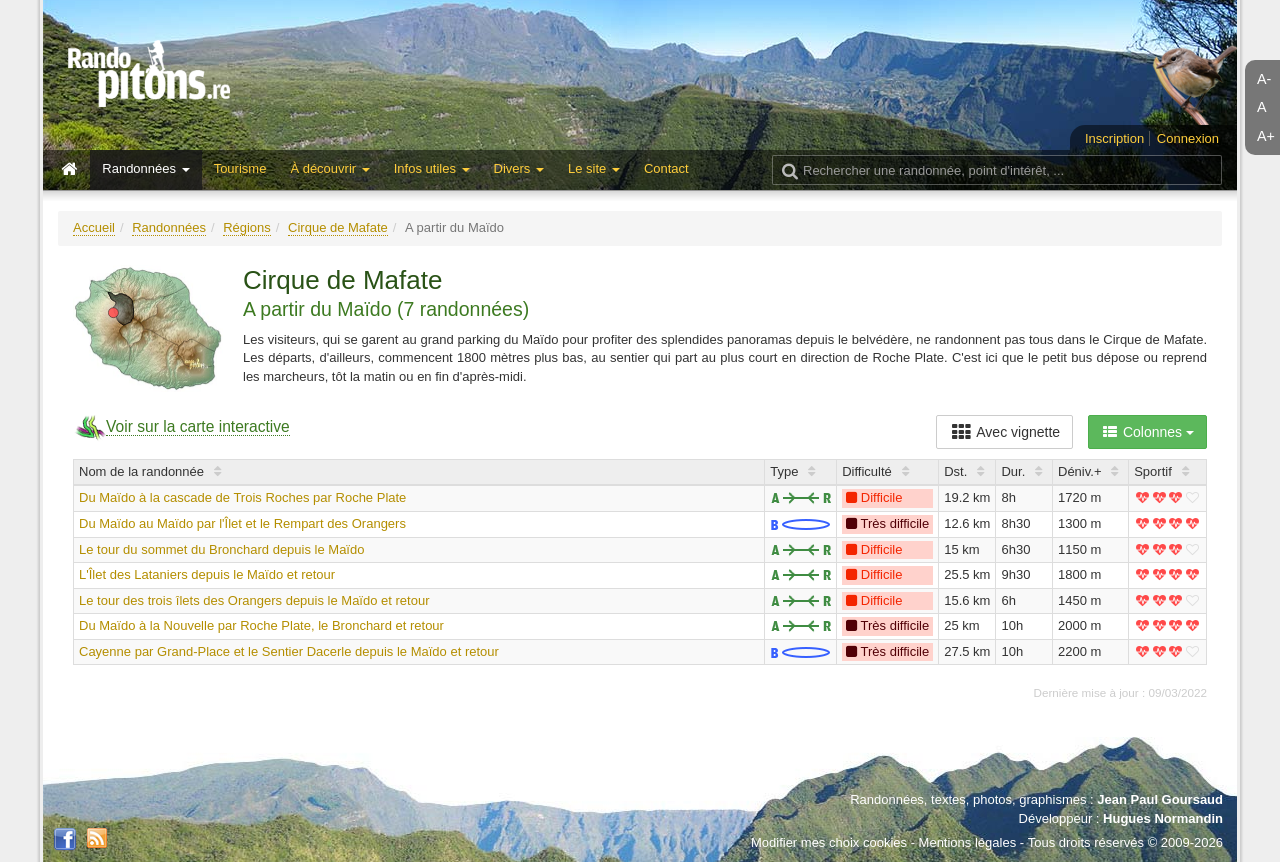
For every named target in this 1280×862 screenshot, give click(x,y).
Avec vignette (1004, 432)
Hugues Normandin (1163, 818)
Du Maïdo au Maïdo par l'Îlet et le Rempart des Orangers (242, 523)
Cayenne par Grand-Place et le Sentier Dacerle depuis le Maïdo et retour (289, 651)
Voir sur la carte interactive (198, 426)
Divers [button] (519, 168)
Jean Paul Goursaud (1160, 799)
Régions (247, 227)
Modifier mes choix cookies (829, 842)
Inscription (1114, 138)
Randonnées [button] (145, 168)
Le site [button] (594, 168)
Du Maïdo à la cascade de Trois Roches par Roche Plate (242, 497)
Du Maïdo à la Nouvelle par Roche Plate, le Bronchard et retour (261, 625)
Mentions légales (968, 842)
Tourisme (240, 168)
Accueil (94, 227)
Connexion (1188, 138)
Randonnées (169, 227)
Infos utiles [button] (432, 168)
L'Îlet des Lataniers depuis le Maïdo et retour (207, 574)
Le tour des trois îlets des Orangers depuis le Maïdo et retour (254, 600)
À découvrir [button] (329, 168)
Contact (666, 168)
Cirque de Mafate (338, 227)
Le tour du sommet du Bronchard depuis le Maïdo (221, 549)
